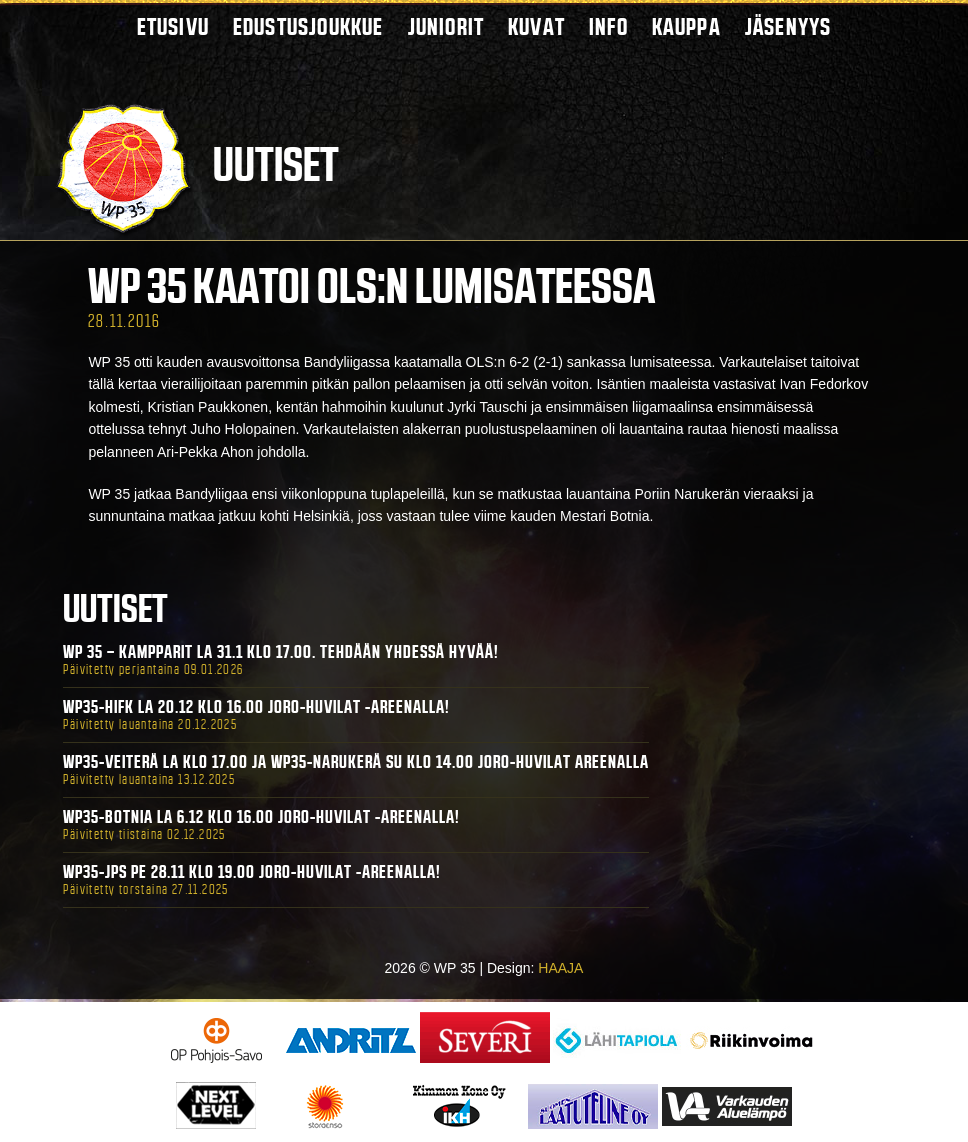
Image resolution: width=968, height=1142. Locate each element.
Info (608, 26)
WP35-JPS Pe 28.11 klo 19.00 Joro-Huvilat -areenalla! (252, 872)
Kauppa (686, 26)
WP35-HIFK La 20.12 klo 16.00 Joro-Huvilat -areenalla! (256, 707)
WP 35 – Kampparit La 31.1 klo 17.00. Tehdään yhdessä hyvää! (281, 652)
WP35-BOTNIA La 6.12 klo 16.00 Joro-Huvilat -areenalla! (261, 817)
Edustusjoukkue (308, 26)
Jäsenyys (788, 26)
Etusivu (173, 26)
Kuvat (536, 26)
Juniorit (446, 26)
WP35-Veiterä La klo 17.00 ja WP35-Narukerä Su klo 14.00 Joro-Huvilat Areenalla (356, 762)
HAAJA (560, 968)
